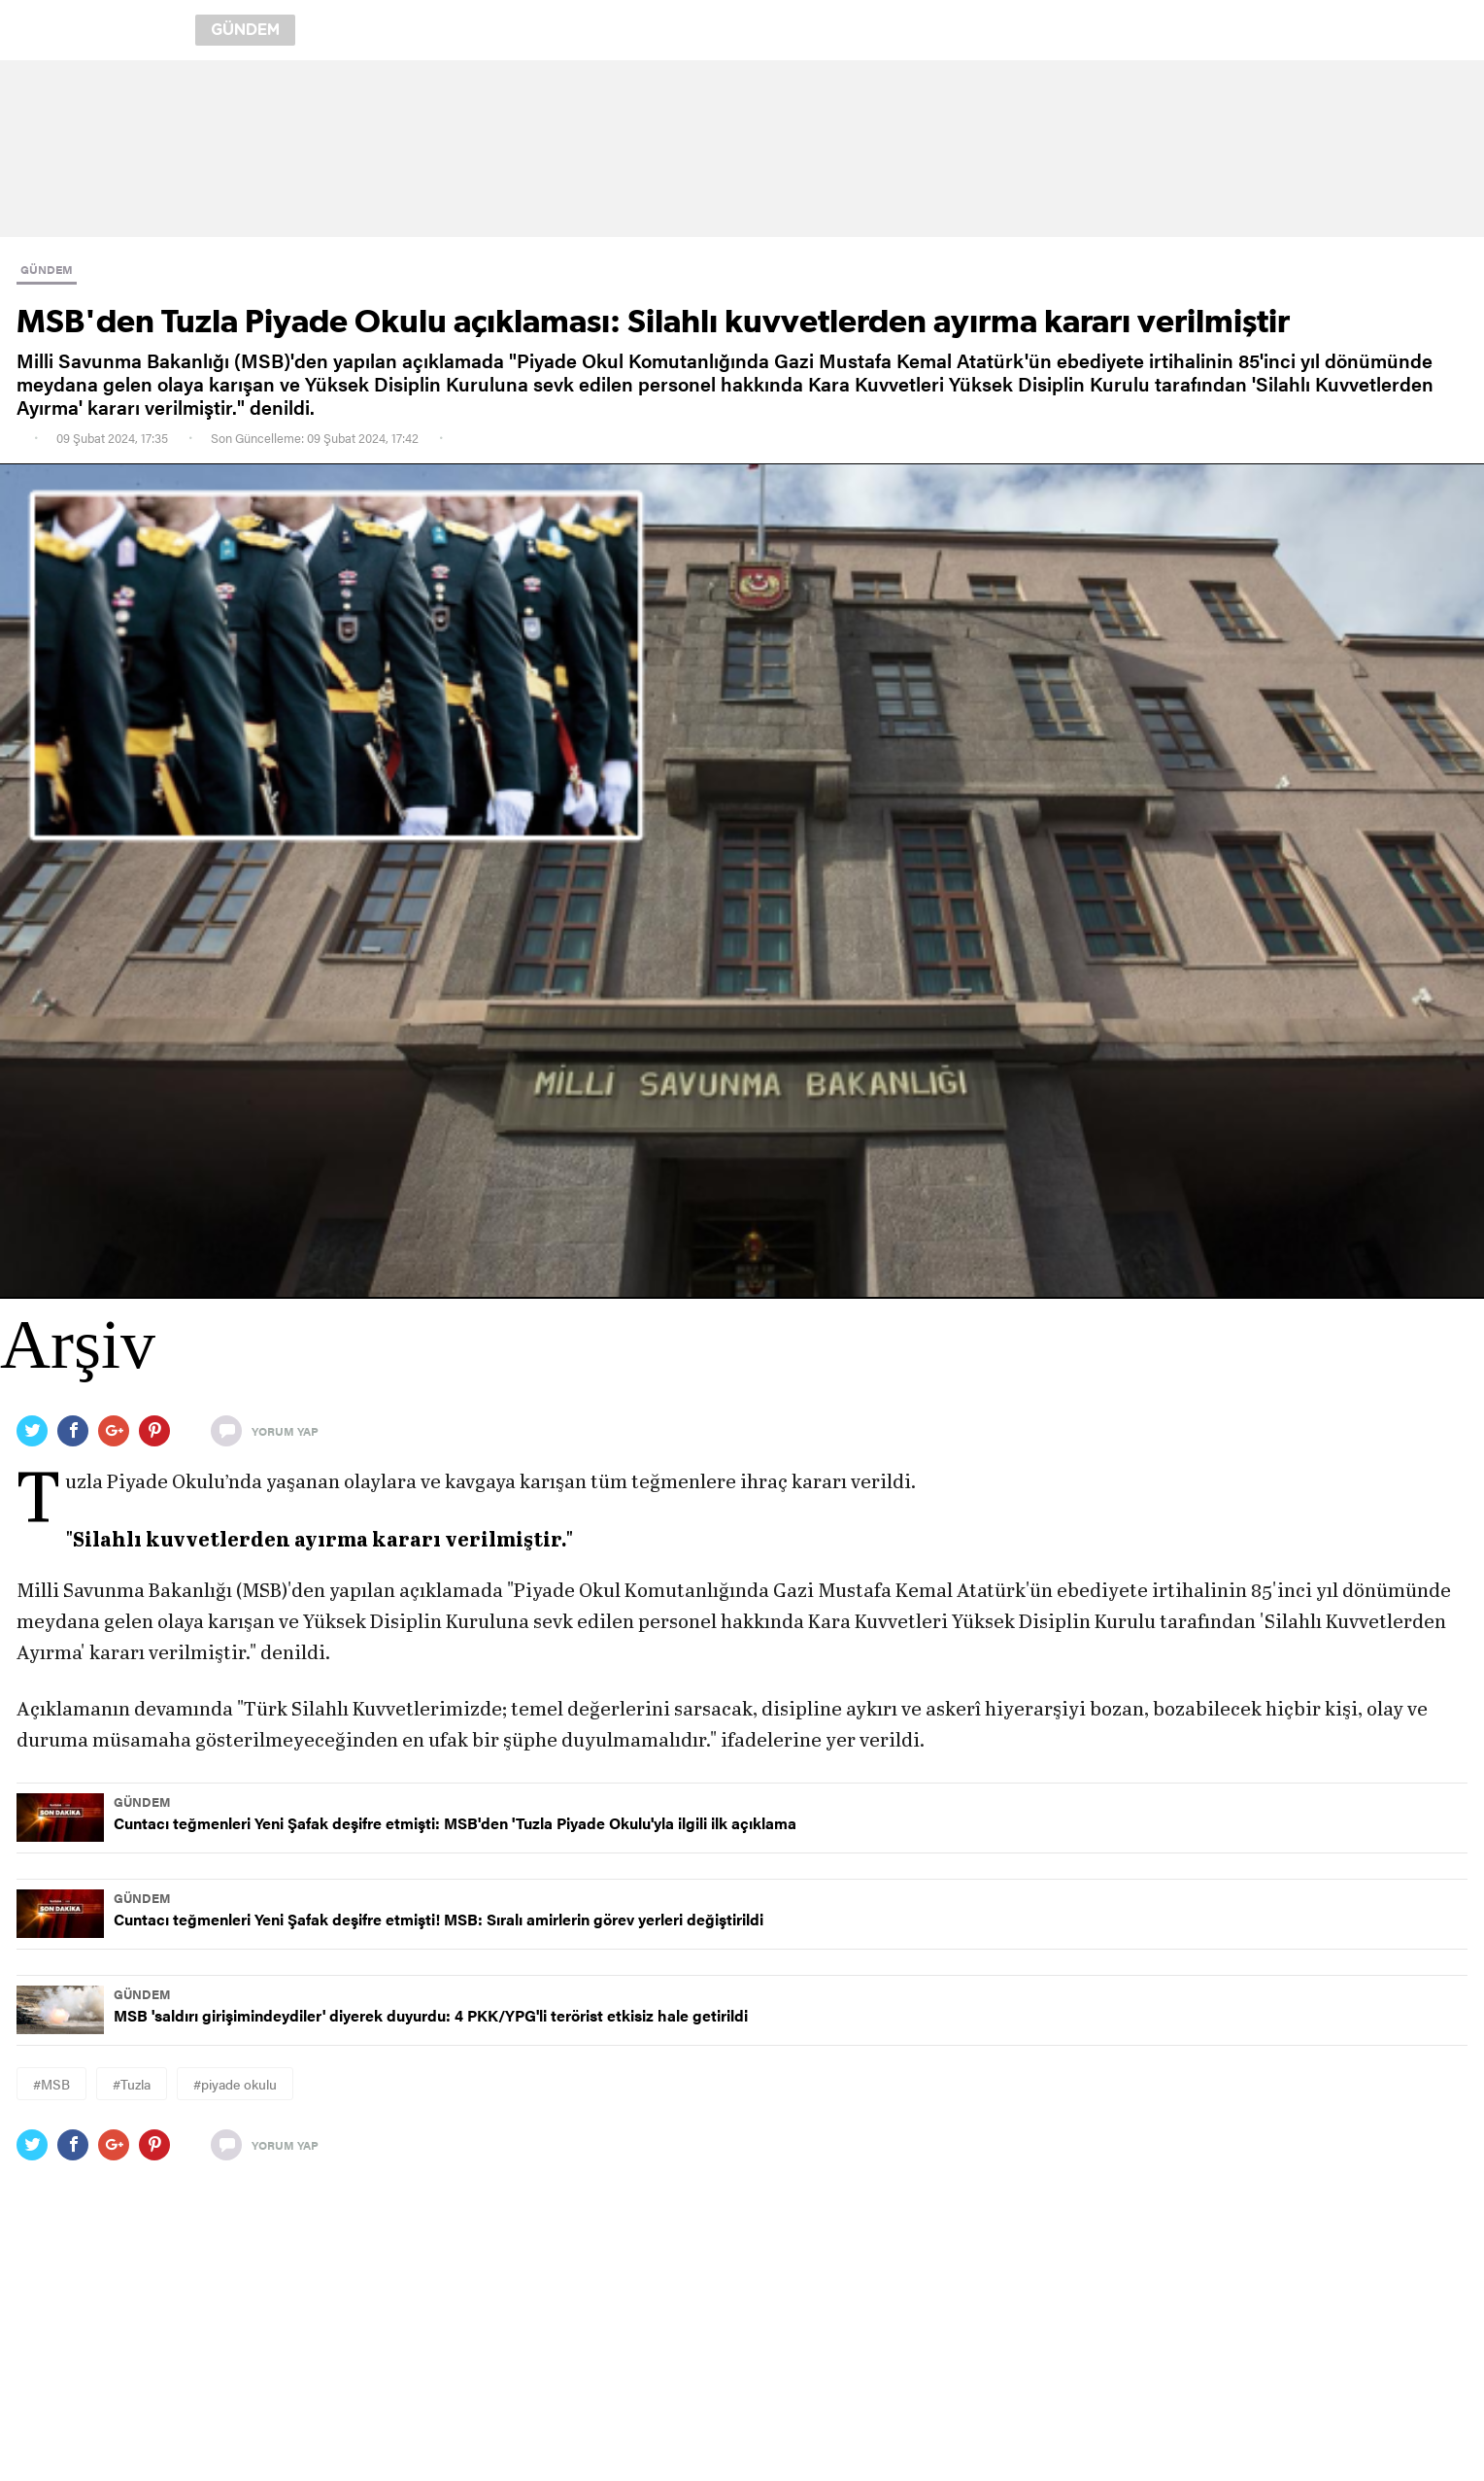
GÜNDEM (46, 269)
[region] (742, 149)
